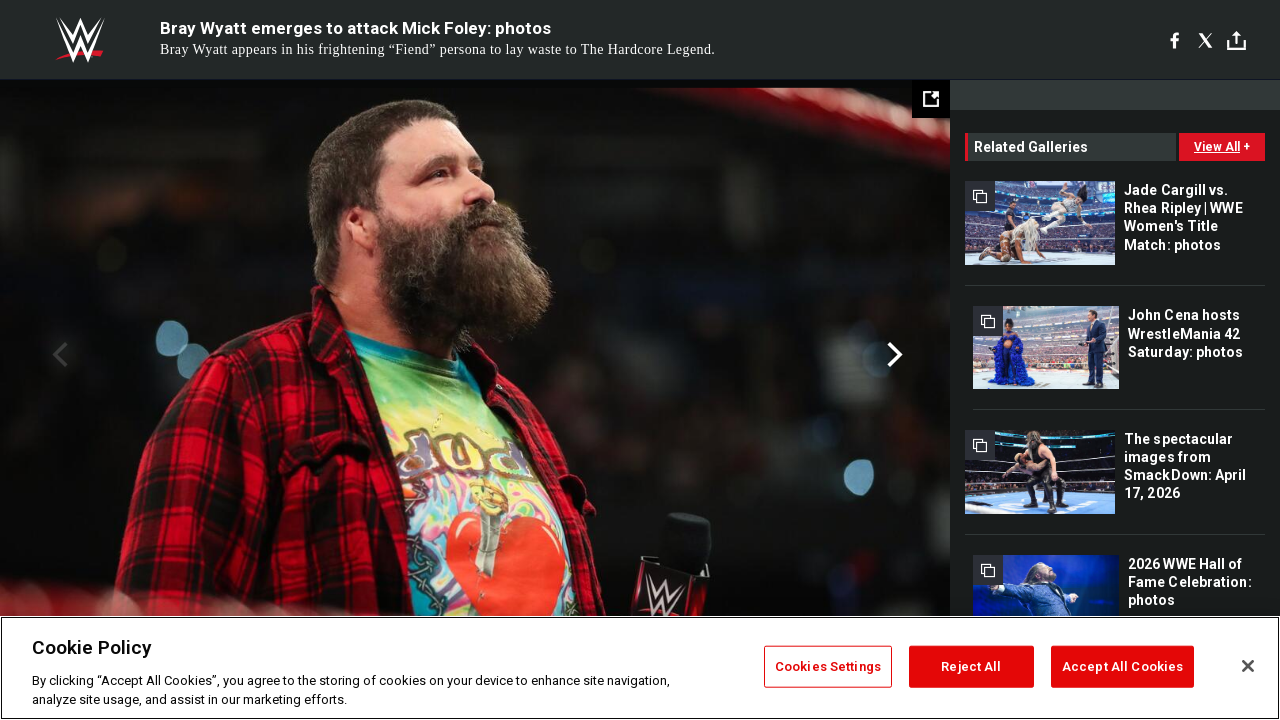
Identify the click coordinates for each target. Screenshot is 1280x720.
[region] (640, 668)
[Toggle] (1236, 40)
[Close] (1248, 666)
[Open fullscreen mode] (931, 99)
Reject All (971, 666)
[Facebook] (1174, 40)
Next (892, 355)
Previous (57, 355)
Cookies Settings (828, 666)
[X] (1205, 40)
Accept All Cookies (1122, 666)
